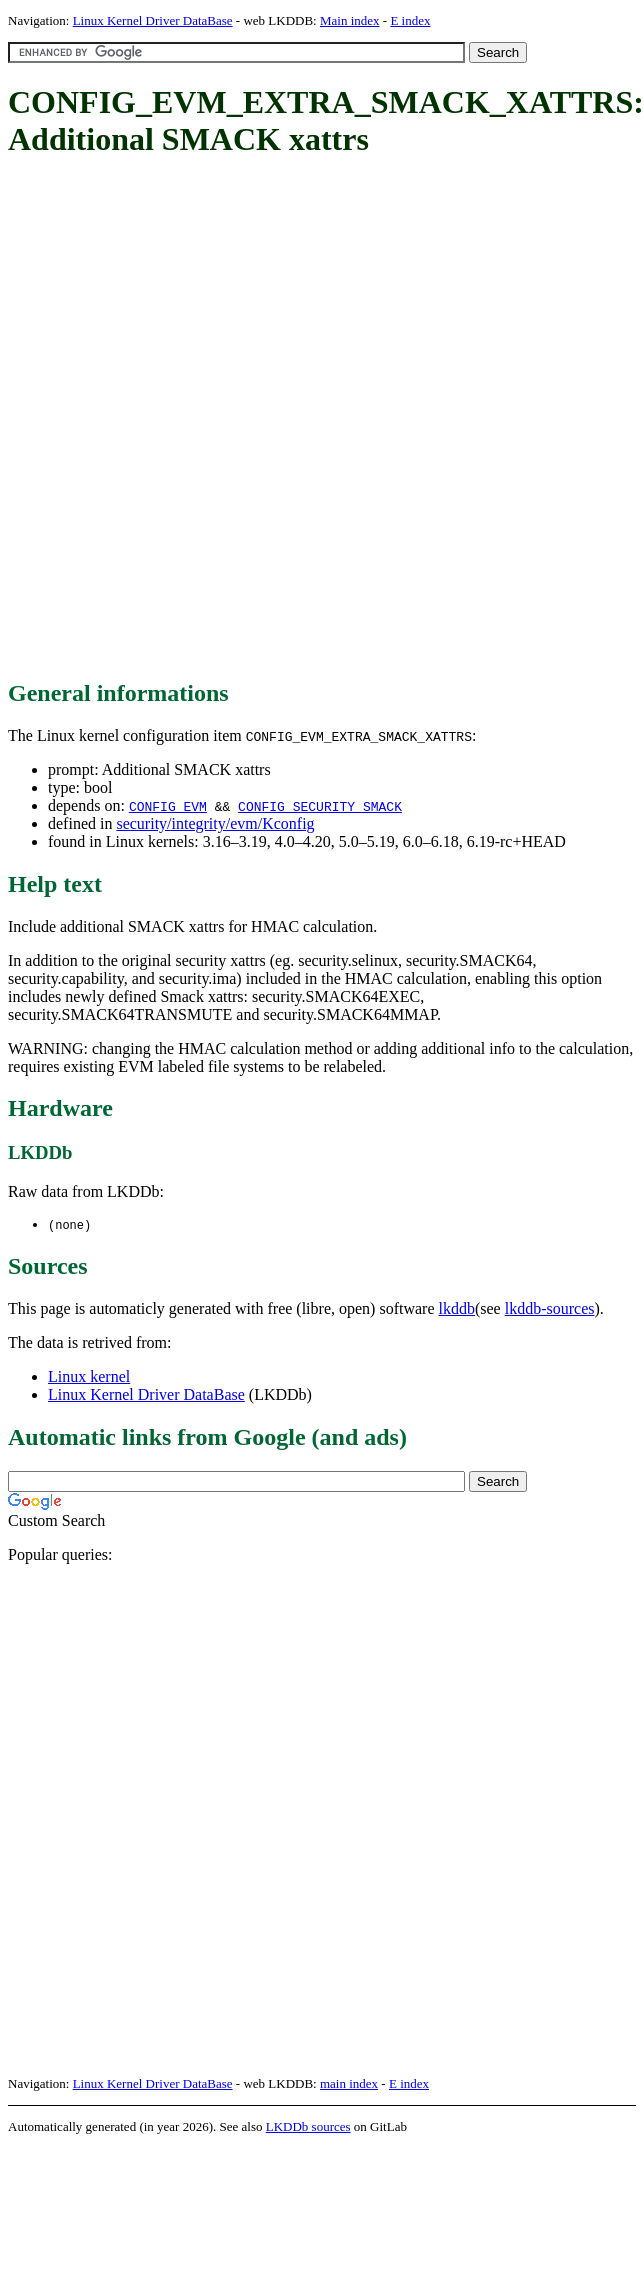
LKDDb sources (308, 2127)
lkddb (457, 1309)
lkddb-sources (550, 1309)
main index (349, 2084)
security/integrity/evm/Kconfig (215, 823)
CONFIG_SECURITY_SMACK (320, 806)
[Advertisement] (240, 420)
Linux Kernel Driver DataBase (153, 20)
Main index (350, 20)
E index (410, 20)
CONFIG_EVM (168, 806)
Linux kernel (89, 1377)
